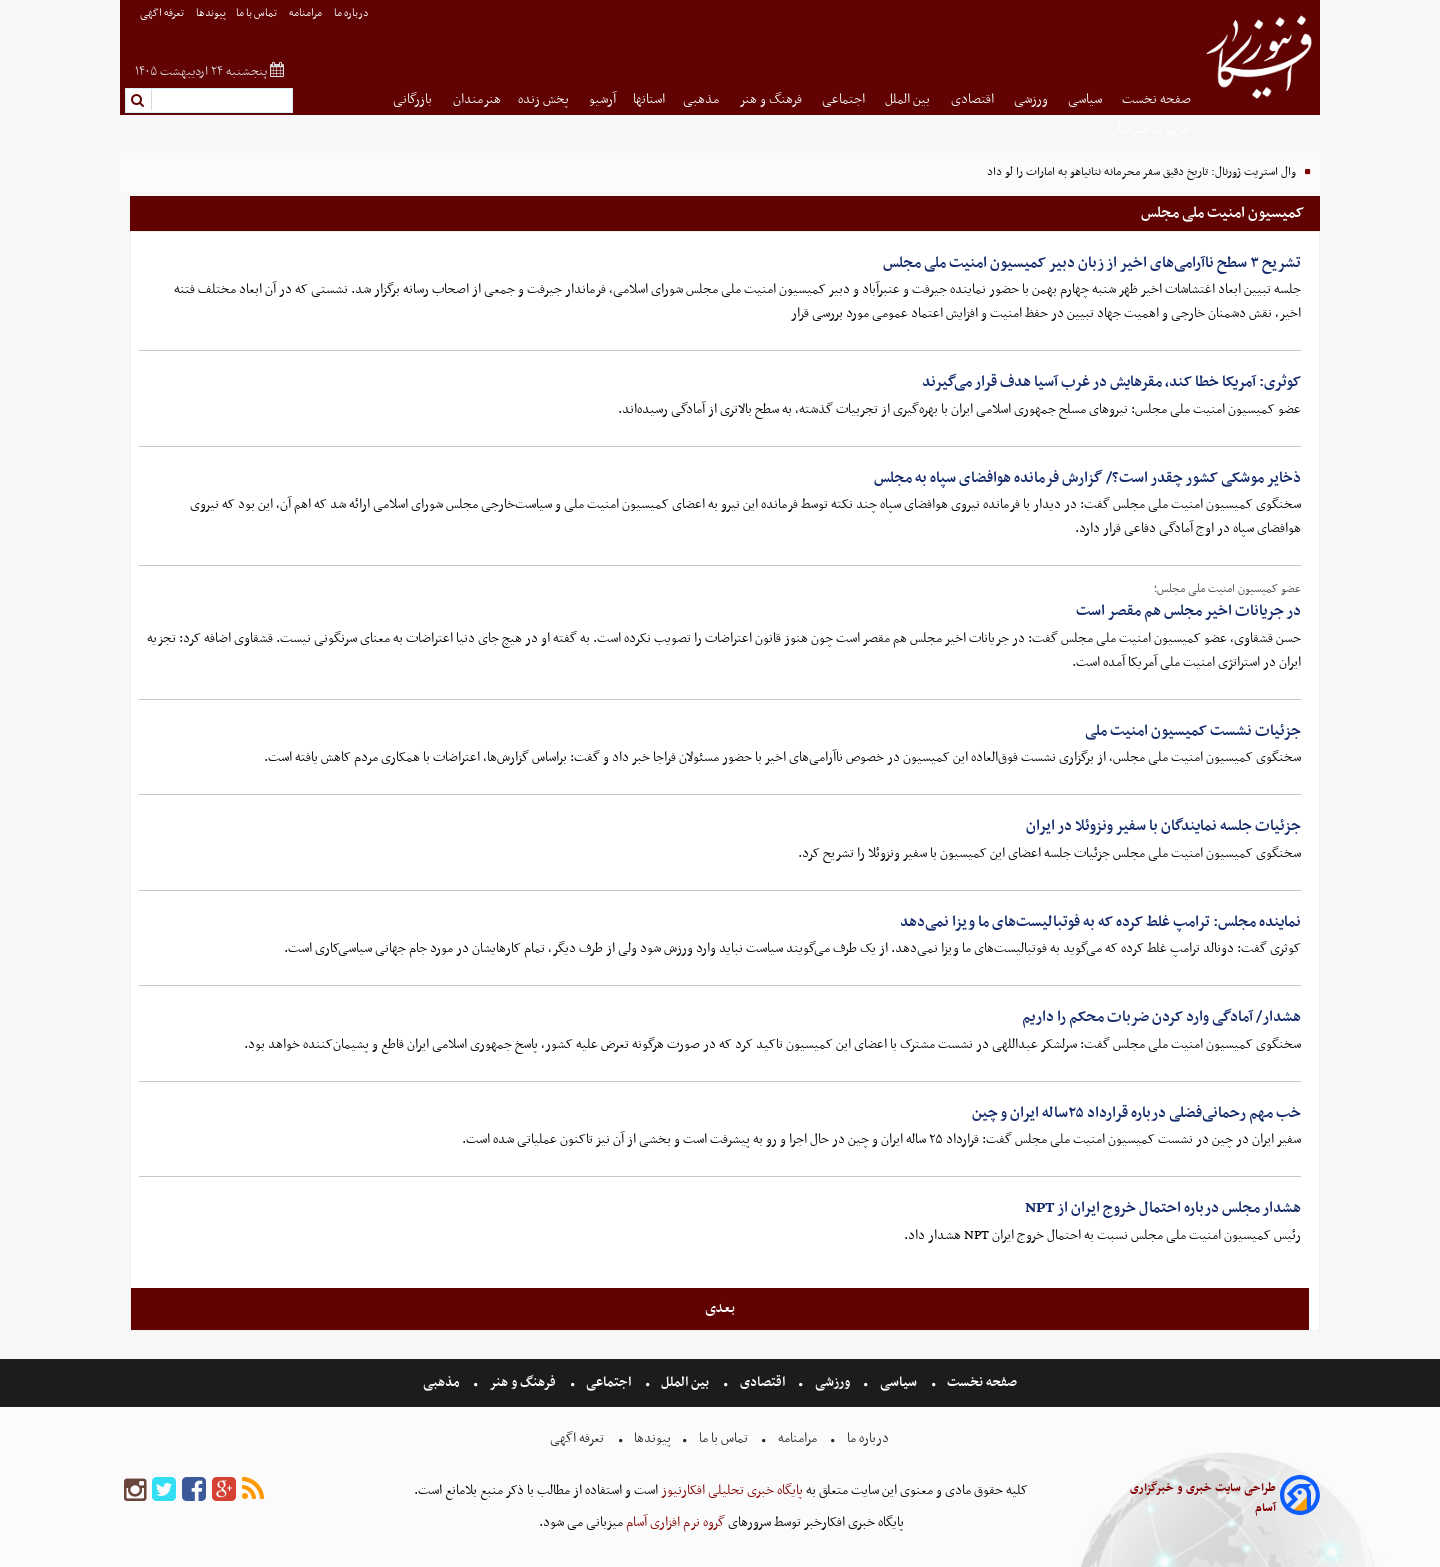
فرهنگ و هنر (772, 99)
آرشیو (602, 99)
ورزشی (1032, 99)
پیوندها (211, 13)
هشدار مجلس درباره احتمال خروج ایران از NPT (1163, 1208)
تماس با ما (257, 13)
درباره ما (352, 13)
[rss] (253, 1490)
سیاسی (1086, 99)
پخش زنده (545, 99)
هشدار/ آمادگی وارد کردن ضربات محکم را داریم (1161, 1017)
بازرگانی (414, 99)
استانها (649, 99)
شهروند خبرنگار (1151, 129)
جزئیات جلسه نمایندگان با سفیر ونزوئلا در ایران (1163, 826)
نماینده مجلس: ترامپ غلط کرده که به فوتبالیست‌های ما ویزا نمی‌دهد (1100, 922)
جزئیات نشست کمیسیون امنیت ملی (1193, 731)
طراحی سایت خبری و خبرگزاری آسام (1203, 1498)
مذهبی (702, 99)
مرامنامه (306, 13)
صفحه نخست (1156, 99)
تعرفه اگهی (163, 13)
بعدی (720, 1308)
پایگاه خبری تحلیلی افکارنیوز (730, 1490)
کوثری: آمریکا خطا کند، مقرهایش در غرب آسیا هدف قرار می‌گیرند (1111, 382)
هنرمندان (477, 99)
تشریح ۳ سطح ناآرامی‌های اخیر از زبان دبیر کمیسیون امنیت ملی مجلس (1092, 263)
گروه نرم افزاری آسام (674, 1522)
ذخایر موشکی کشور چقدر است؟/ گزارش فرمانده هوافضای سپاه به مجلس (1087, 478)
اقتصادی (974, 99)
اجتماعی (845, 99)
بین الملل (909, 99)
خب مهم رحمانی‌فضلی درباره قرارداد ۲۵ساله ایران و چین (1136, 1113)
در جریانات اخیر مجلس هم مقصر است (1188, 611)
